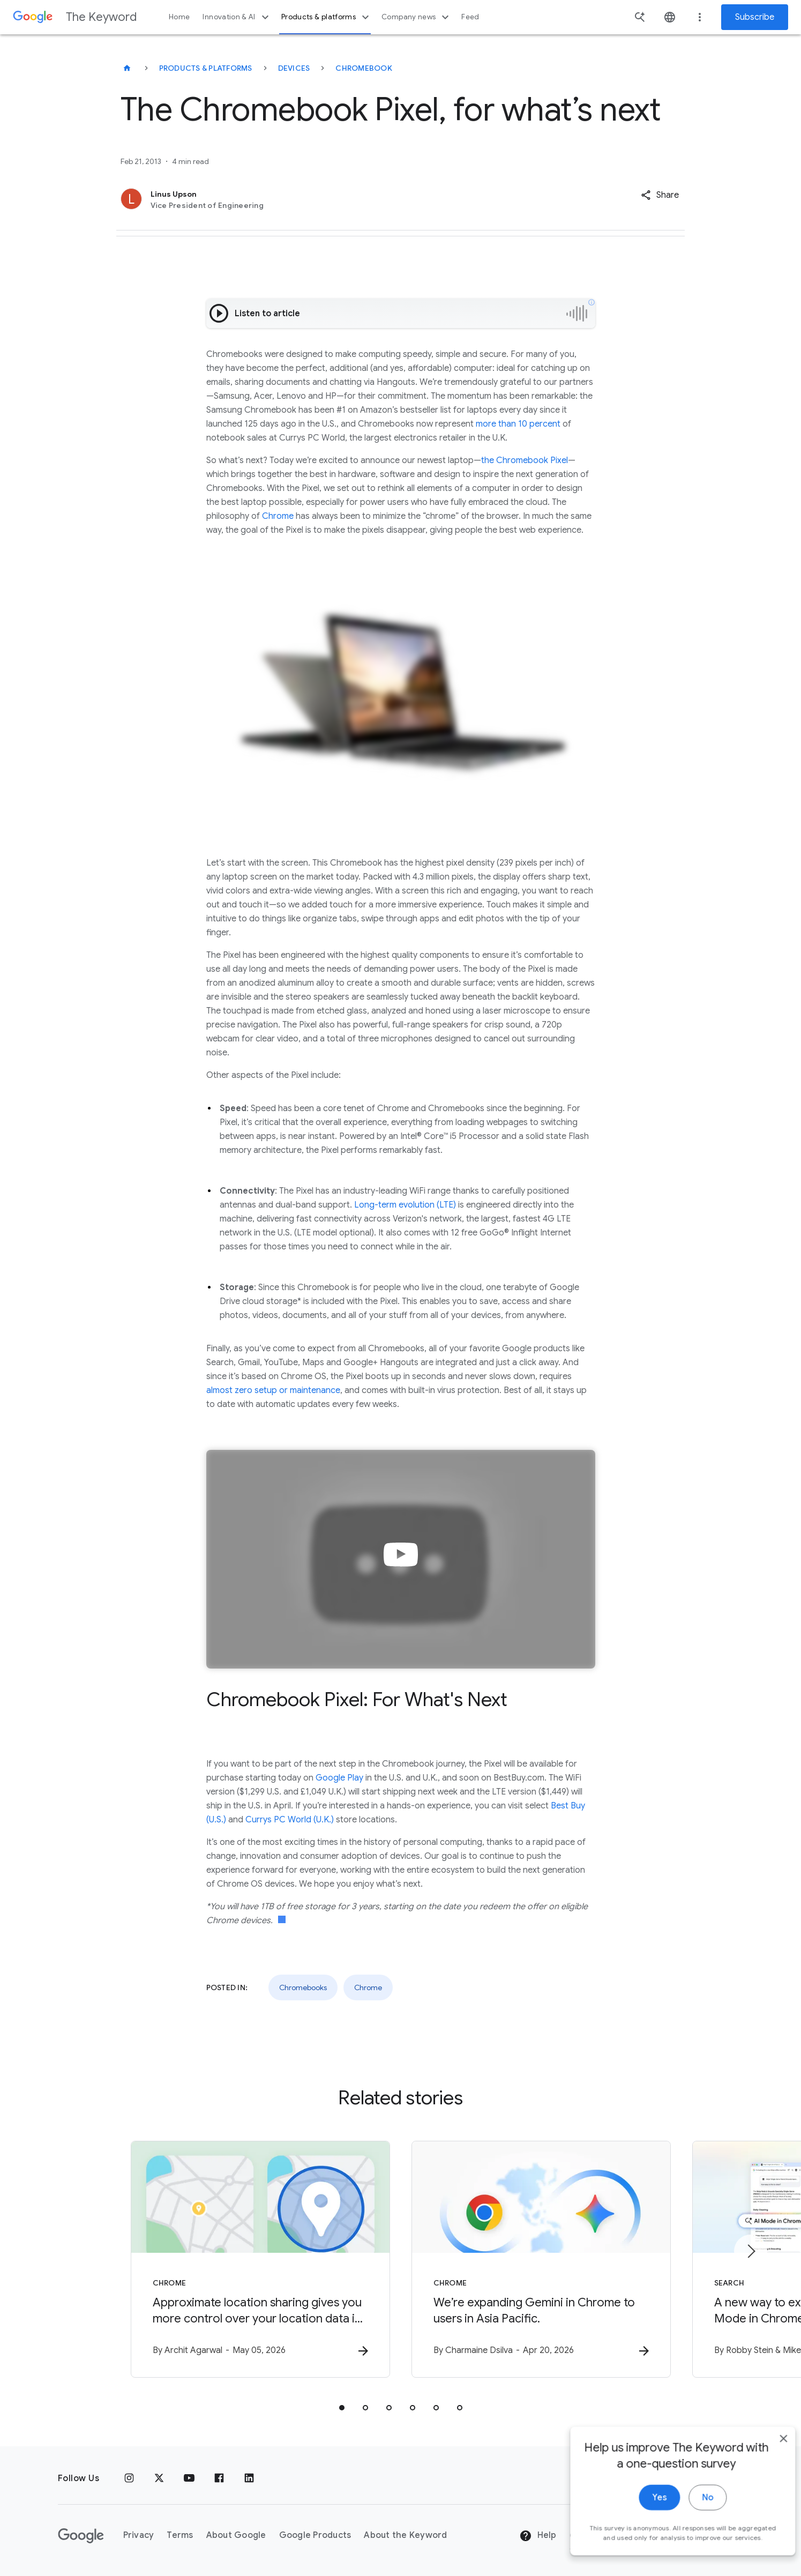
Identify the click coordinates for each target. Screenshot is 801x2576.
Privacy (138, 2535)
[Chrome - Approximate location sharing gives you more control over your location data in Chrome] (260, 2259)
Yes (644, 2543)
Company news (416, 17)
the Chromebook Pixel (524, 460)
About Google (236, 2535)
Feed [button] (470, 16)
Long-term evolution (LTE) (405, 1205)
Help (537, 2535)
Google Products (315, 2535)
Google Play (339, 1778)
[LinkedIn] (249, 2478)
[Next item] (750, 2251)
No (692, 2543)
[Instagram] (129, 2478)
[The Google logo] (81, 2536)
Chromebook (363, 68)
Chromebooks (303, 1987)
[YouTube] (189, 2478)
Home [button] (179, 16)
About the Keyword (405, 2535)
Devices (294, 68)
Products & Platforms (205, 68)
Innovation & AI (237, 17)
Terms (180, 2535)
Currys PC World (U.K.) (289, 1819)
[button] (660, 195)
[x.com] (159, 2478)
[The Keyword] (127, 68)
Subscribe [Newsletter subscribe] (754, 17)
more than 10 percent (518, 424)
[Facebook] (219, 2478)
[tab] (342, 2407)
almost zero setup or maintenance (273, 1390)
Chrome (278, 516)
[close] (768, 2485)
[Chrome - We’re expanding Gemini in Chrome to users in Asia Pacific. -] (541, 2259)
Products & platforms (326, 17)
